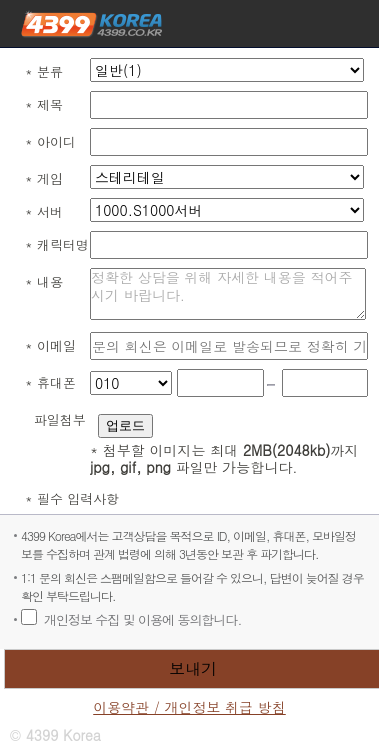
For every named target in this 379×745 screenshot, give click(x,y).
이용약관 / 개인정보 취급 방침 (189, 707)
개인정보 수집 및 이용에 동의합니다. (142, 619)
